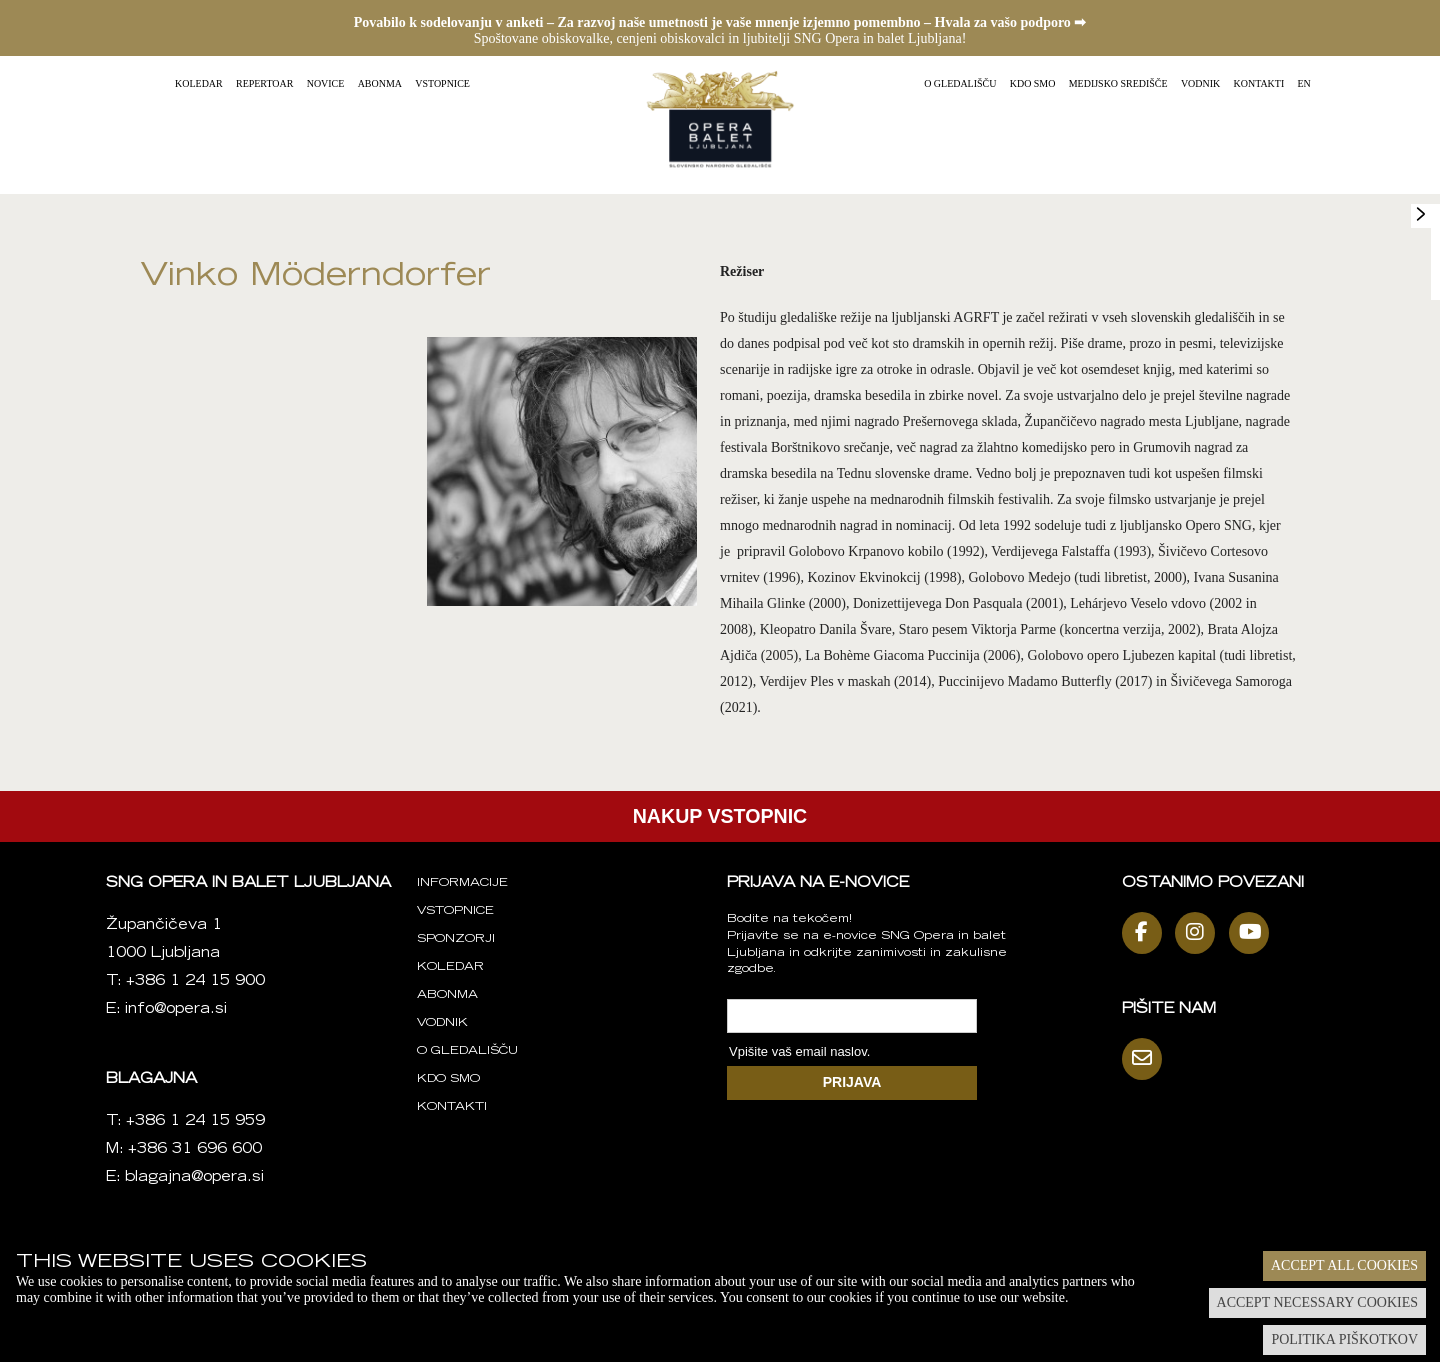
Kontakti (1259, 83)
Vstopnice (442, 83)
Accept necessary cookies (1317, 1302)
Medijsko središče (1118, 83)
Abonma (380, 83)
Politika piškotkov (1344, 1339)
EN (1304, 83)
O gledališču (960, 83)
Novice (326, 83)
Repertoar (264, 83)
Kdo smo (1033, 83)
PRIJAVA (852, 1082)
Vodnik (1200, 83)
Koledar (199, 83)
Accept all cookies (1344, 1265)
